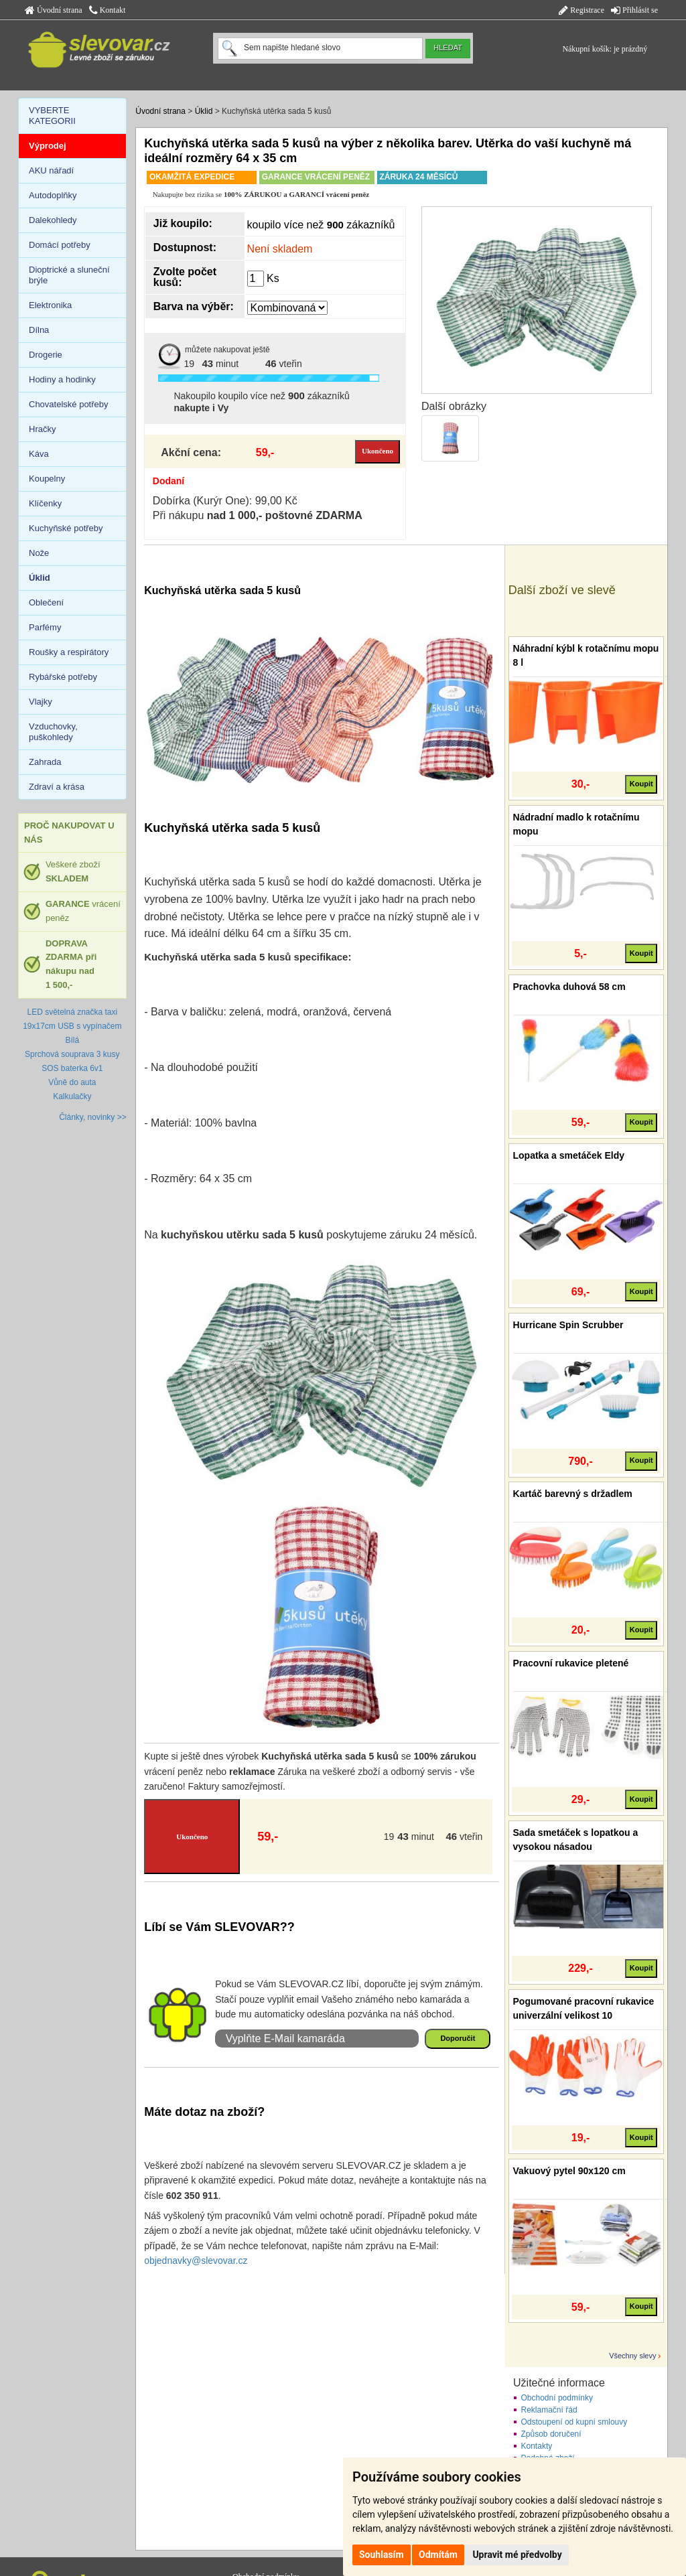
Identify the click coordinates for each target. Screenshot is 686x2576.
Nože (39, 553)
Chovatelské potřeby (69, 404)
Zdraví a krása (56, 787)
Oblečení (46, 602)
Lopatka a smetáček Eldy (569, 1155)
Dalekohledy (53, 220)
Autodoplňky (53, 195)
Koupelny (47, 479)
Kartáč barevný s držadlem (572, 1493)
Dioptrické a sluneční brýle (69, 275)
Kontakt (107, 10)
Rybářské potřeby (63, 677)
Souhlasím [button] (381, 2554)
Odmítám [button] (438, 2554)
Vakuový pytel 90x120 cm (569, 2170)
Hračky (42, 429)
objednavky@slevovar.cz (195, 2260)
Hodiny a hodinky (62, 379)
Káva (39, 454)
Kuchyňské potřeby (66, 528)
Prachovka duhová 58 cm (569, 986)
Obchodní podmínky (557, 2398)
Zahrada (45, 762)
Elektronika (50, 305)
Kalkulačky (72, 1096)
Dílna (39, 330)
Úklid (204, 111)
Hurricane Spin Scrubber (568, 1324)
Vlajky (40, 702)
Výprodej (47, 146)
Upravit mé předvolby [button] (516, 2554)
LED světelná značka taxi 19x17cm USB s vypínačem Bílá (72, 1026)
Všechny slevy (632, 2356)
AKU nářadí (51, 170)
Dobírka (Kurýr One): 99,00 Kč (225, 500)
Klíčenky (45, 503)
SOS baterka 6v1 (72, 1068)
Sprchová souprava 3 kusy (72, 1054)
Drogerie (45, 355)
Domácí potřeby (59, 245)
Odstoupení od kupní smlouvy (574, 2422)
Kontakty (537, 2446)
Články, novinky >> (93, 1117)
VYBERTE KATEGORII (52, 115)
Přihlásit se (634, 10)
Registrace (581, 10)
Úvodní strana (53, 10)
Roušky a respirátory (69, 652)
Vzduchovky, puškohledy (53, 731)
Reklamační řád (549, 2410)
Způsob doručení (551, 2434)
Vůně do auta (72, 1082)
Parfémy (45, 627)
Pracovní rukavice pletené (571, 1663)
